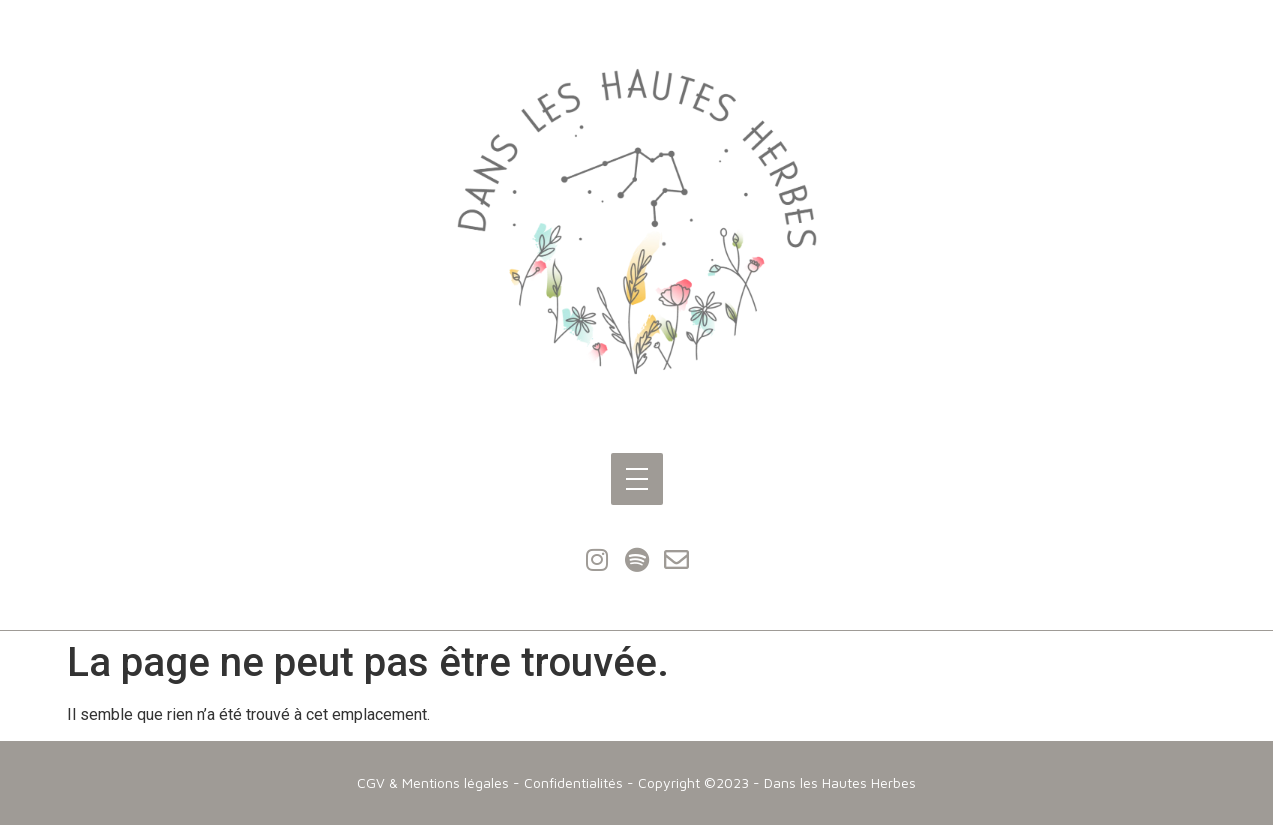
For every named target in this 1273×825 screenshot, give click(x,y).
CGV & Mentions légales (433, 782)
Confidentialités (573, 782)
